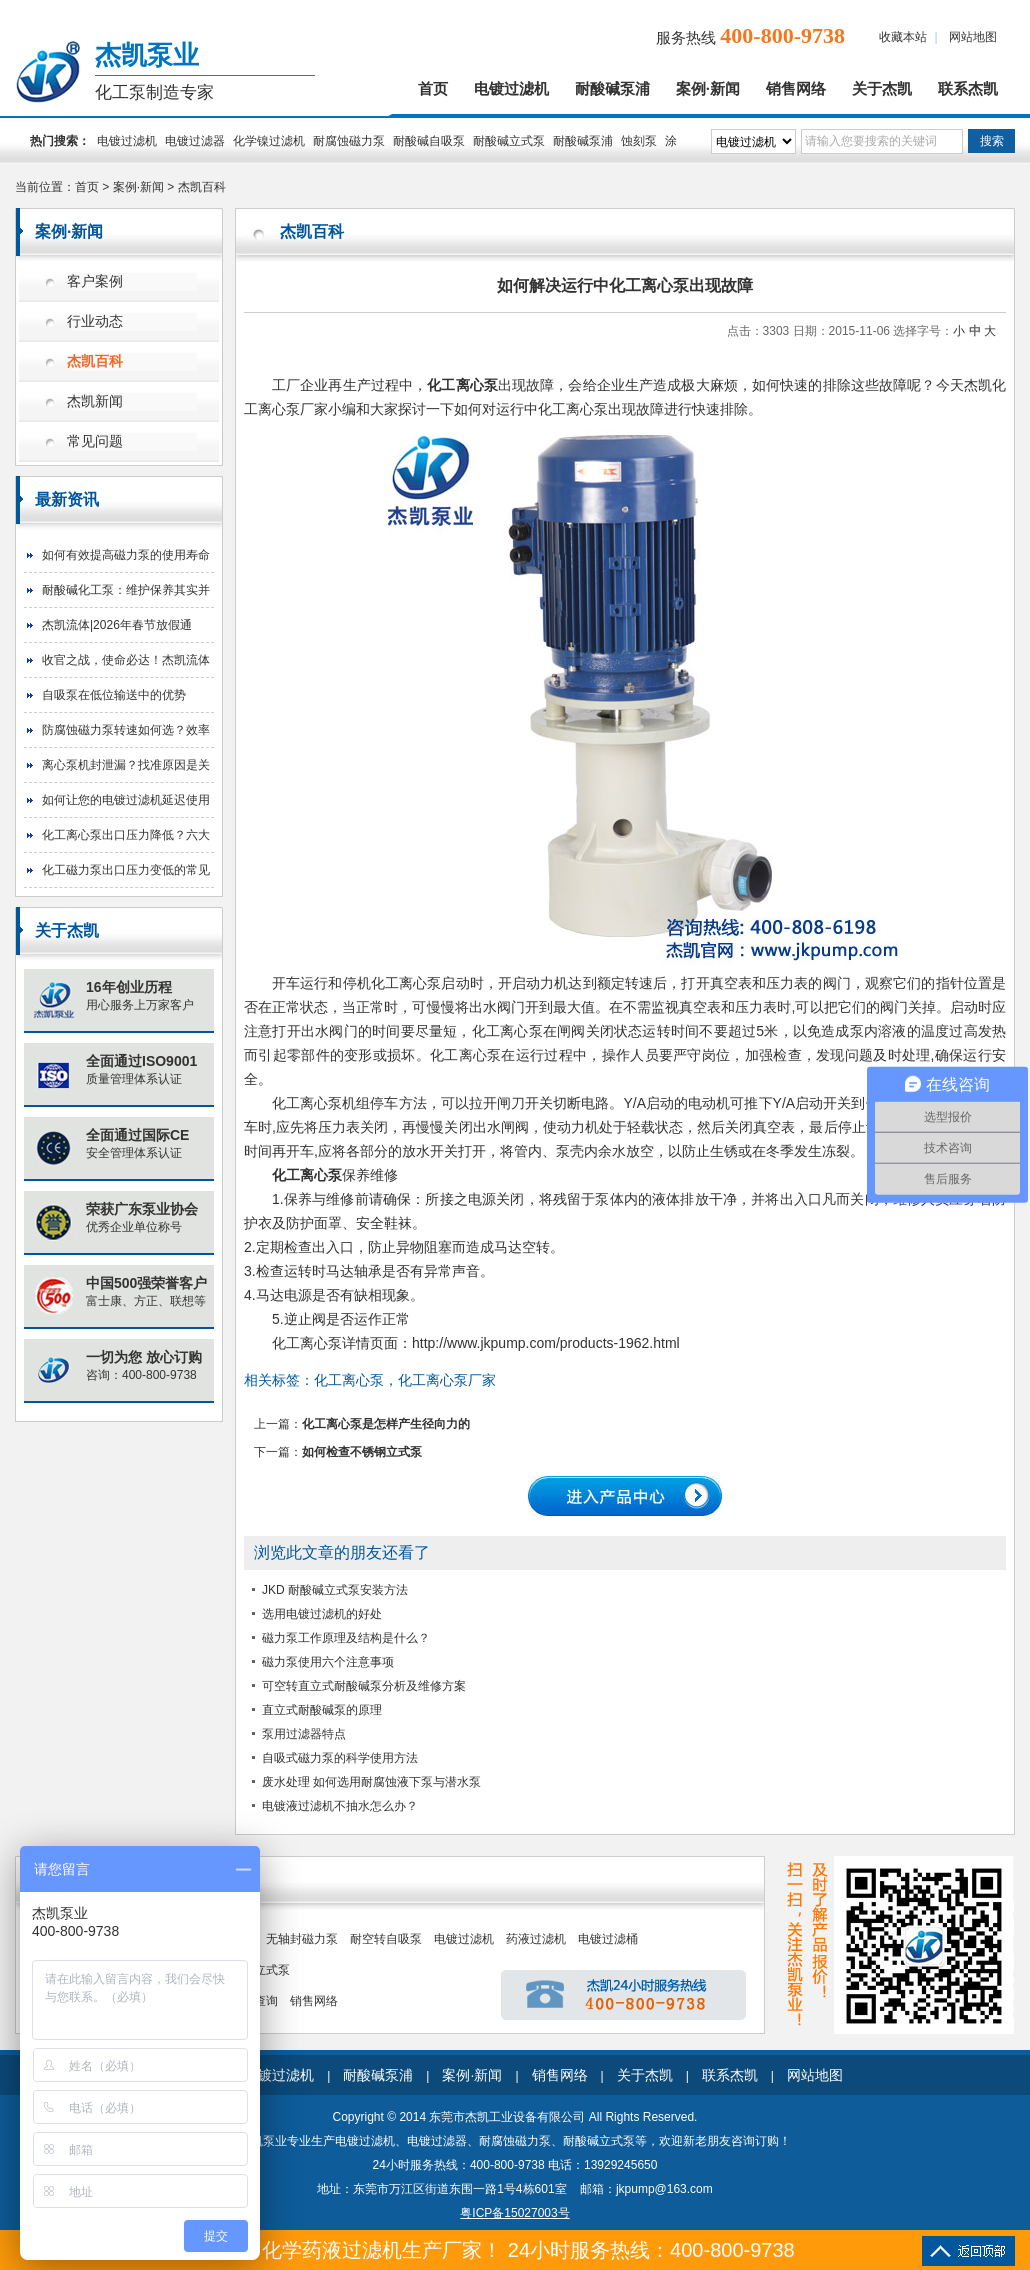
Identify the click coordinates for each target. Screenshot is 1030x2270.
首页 (433, 89)
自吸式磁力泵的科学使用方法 (340, 1758)
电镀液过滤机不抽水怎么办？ (340, 1806)
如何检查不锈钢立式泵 (362, 1452)
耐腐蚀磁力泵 (349, 141)
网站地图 (973, 37)
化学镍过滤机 (269, 141)
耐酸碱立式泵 (509, 141)
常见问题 (95, 441)
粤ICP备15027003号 (514, 2213)
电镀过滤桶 (608, 1939)
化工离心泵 (307, 1103)
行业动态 (95, 321)
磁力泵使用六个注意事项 (328, 1662)
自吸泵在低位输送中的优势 (114, 695)
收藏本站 (903, 37)
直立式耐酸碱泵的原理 (322, 1710)
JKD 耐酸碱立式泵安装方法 (335, 1590)
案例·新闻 (708, 89)
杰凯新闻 (95, 401)
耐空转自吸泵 (386, 1939)
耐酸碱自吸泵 (429, 141)
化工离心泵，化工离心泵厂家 (405, 1380)
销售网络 (796, 89)
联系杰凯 (968, 89)
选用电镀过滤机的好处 (322, 1614)
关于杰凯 (882, 89)
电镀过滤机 (511, 89)
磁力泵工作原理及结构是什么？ (346, 1638)
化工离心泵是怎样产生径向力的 (386, 1424)
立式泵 (272, 1970)
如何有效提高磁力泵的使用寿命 (126, 555)
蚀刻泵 (639, 141)
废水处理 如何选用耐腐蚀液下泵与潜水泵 (371, 1782)
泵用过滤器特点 (304, 1734)
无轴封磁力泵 (302, 1939)
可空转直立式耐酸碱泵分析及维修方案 (364, 1686)
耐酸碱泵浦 (612, 89)
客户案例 (95, 281)
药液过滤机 (536, 1939)
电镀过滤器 (195, 141)
